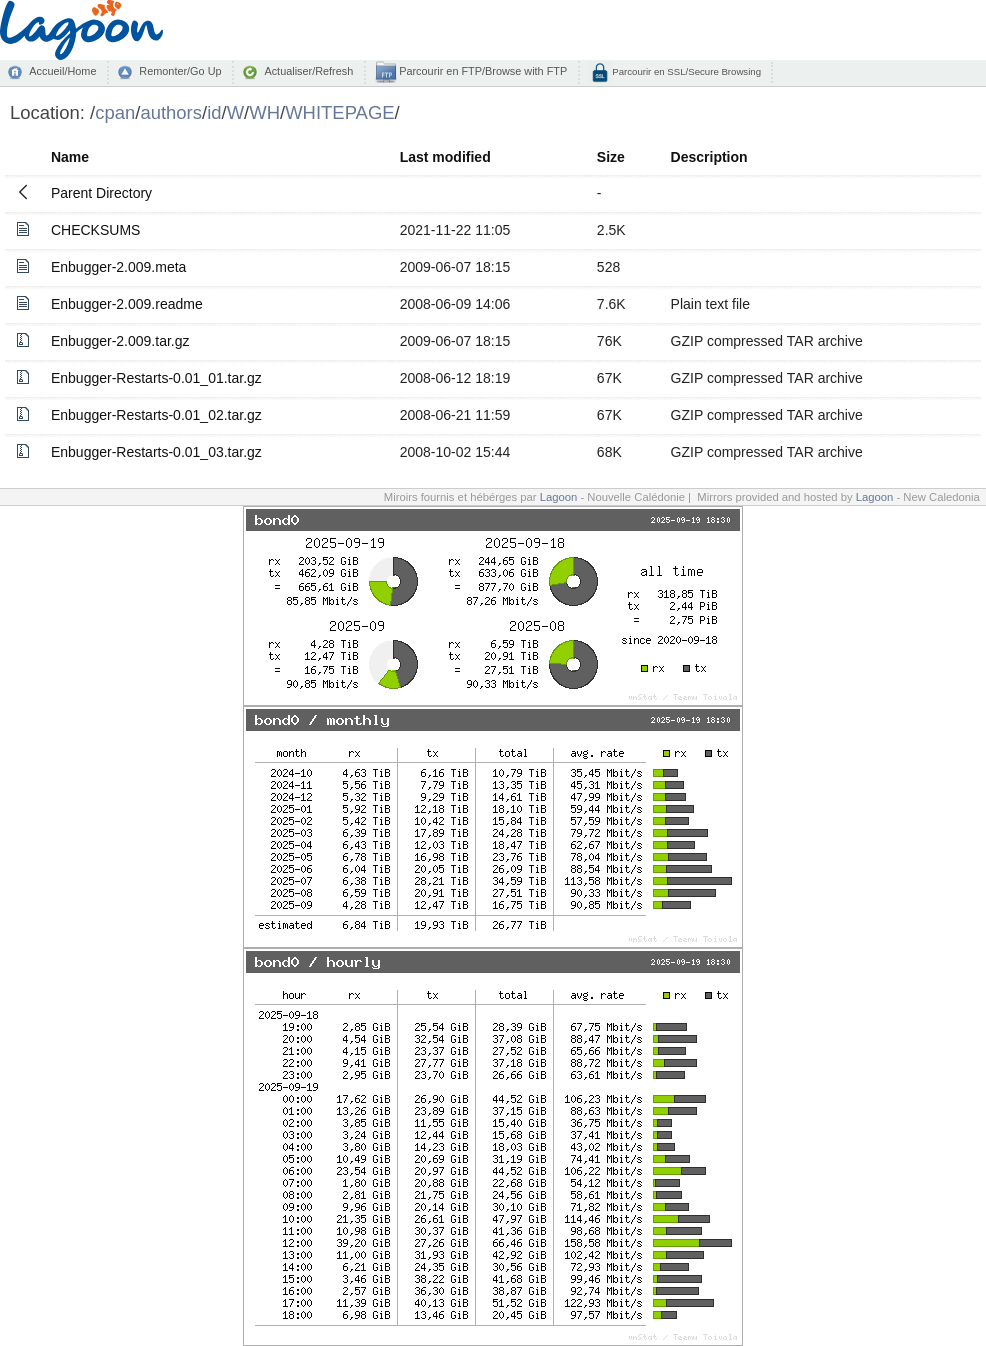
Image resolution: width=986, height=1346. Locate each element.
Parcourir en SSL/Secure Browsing (685, 71)
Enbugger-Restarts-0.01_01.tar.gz (156, 378)
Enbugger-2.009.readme (127, 304)
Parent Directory (101, 193)
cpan (115, 112)
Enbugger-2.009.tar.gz (120, 341)
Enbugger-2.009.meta (118, 267)
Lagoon (559, 497)
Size (611, 157)
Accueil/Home (62, 71)
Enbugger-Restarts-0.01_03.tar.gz (156, 452)
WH (264, 112)
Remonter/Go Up (180, 71)
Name (70, 157)
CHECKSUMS (95, 230)
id (214, 112)
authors (171, 112)
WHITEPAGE (339, 112)
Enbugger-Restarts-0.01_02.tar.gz (156, 415)
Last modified (445, 157)
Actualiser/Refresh (308, 71)
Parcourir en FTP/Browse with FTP (481, 71)
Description (709, 157)
